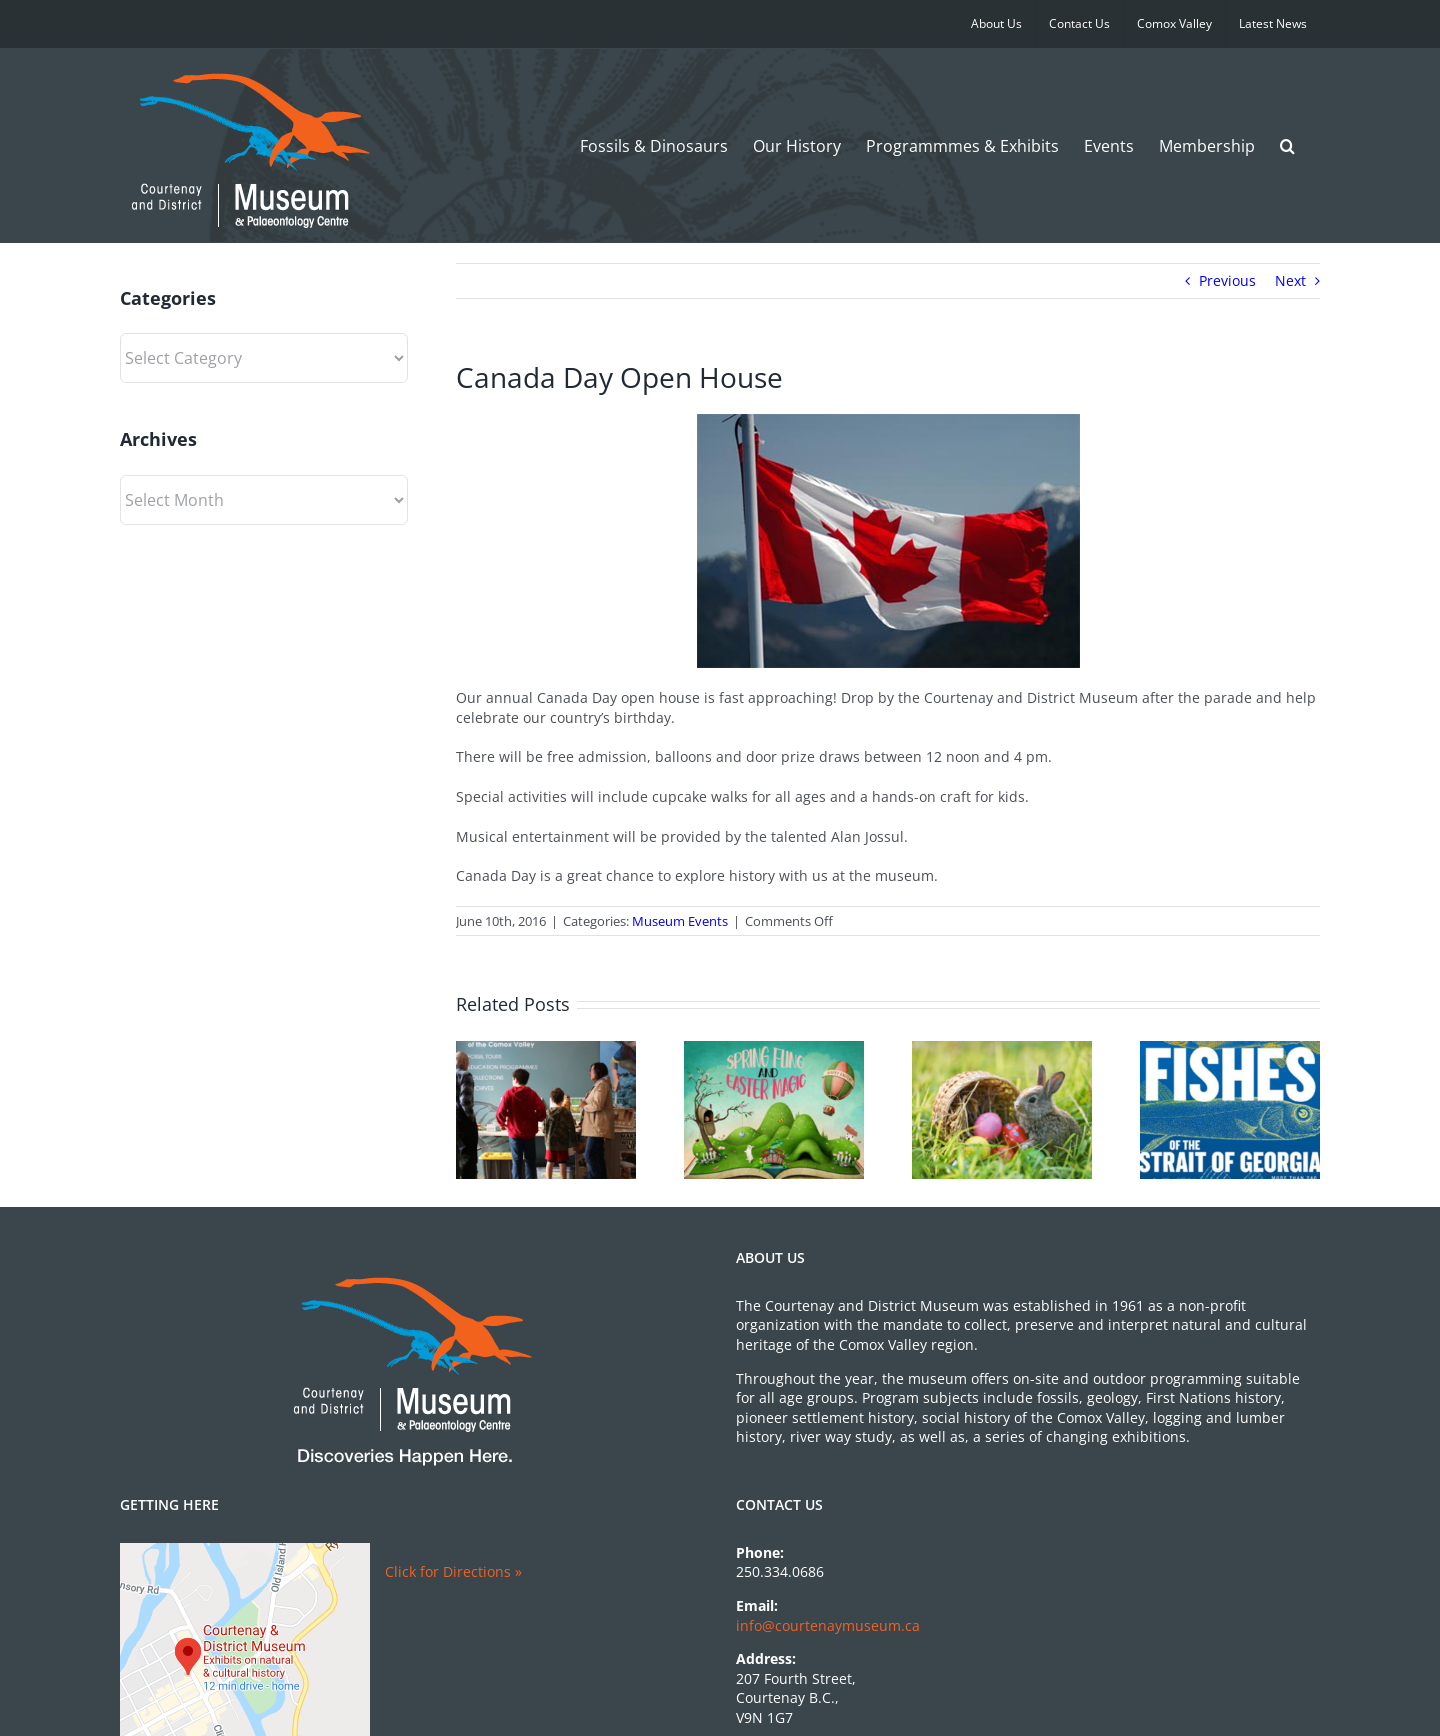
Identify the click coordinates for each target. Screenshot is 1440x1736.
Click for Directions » (453, 1571)
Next (1290, 280)
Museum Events (680, 921)
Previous (1227, 280)
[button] (1287, 145)
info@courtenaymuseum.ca (828, 1625)
